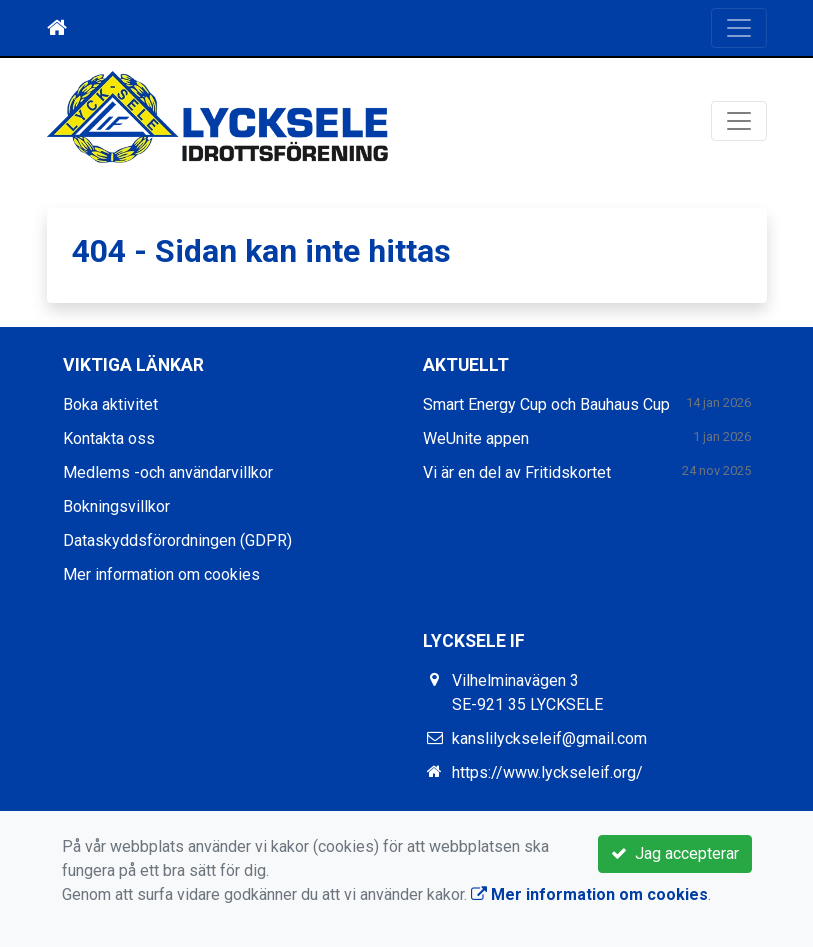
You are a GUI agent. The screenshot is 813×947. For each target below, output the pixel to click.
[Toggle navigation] (739, 28)
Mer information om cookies (161, 574)
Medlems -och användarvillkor (168, 472)
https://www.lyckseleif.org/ (547, 772)
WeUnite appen (476, 438)
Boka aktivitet (110, 404)
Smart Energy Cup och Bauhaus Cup (546, 404)
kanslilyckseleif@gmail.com (549, 738)
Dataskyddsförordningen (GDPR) (177, 540)
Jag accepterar (675, 853)
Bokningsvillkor (116, 506)
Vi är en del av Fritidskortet (517, 472)
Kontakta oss (109, 438)
